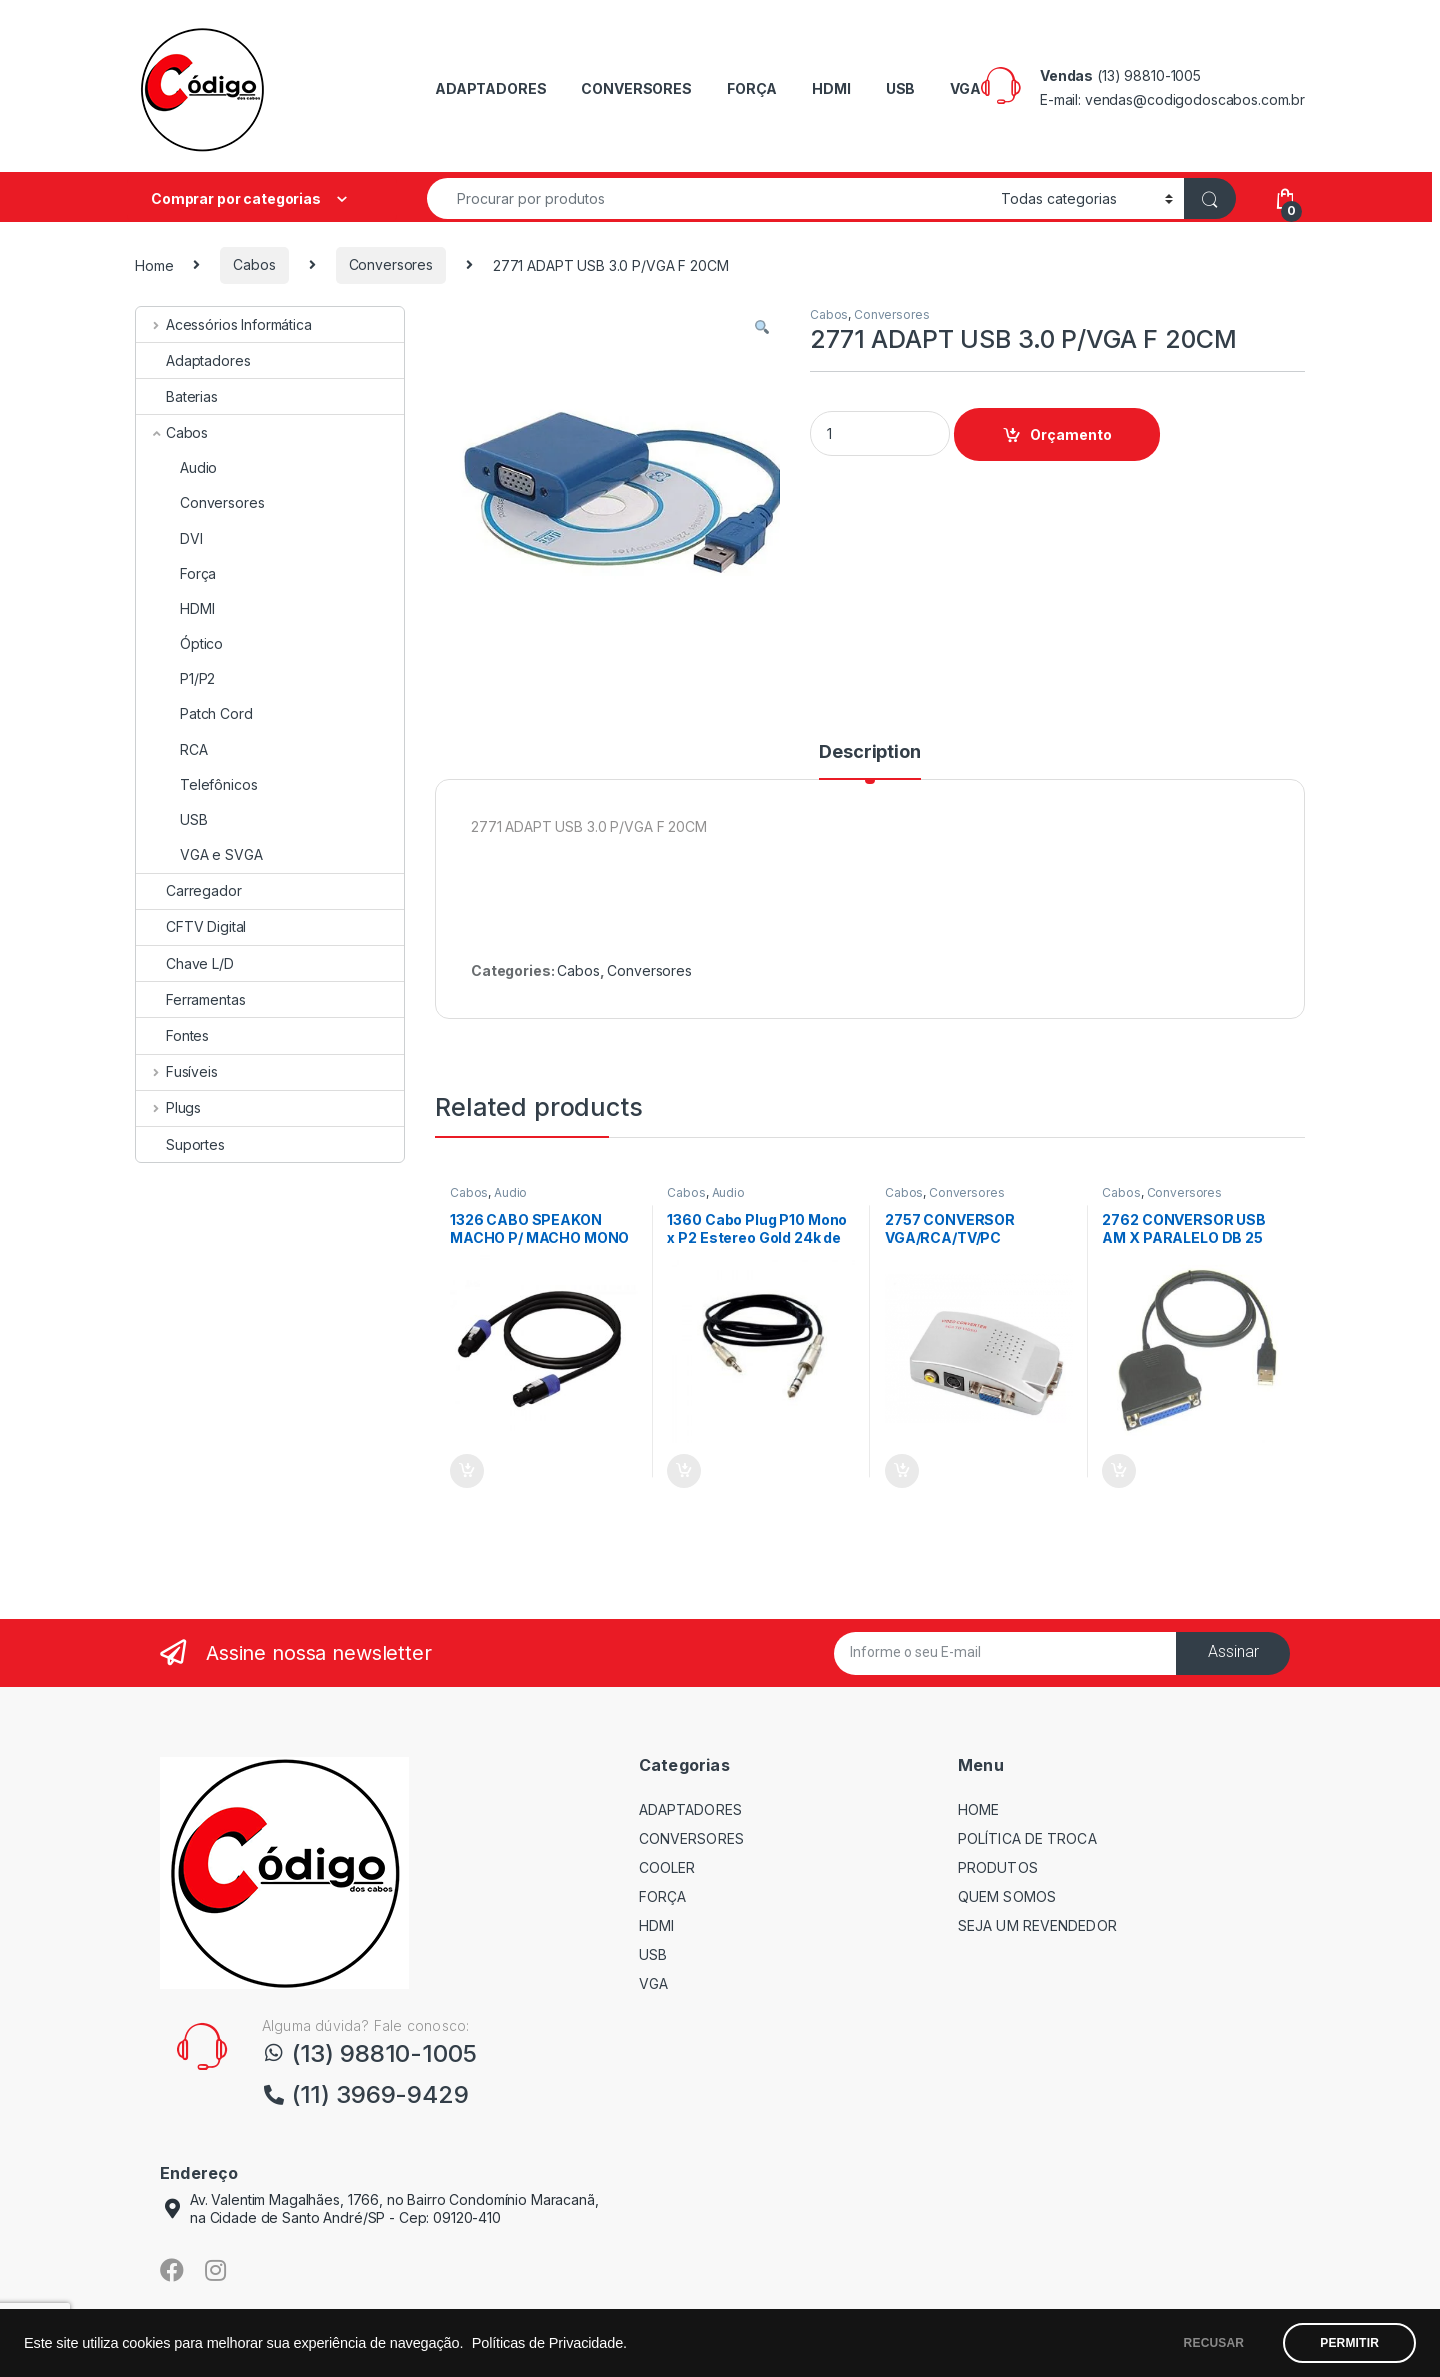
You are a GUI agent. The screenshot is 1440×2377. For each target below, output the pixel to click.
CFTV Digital (191, 926)
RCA (172, 749)
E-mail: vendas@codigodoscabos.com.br (1172, 99)
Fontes (172, 1035)
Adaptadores (193, 360)
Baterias (177, 396)
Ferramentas (190, 999)
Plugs (168, 1107)
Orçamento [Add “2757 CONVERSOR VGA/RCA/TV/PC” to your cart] (902, 1471)
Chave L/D (185, 963)
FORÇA (752, 88)
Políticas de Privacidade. (549, 2343)
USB (901, 88)
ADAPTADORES (490, 88)
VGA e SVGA (199, 854)
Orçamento (1071, 434)
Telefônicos (196, 784)
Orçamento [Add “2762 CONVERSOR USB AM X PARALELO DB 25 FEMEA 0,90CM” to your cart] (1119, 1471)
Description (869, 752)
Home (154, 264)
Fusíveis (177, 1071)
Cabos (254, 264)
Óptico (179, 643)
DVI (169, 538)
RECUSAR (1214, 2343)
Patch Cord (194, 713)
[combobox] (708, 198)
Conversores (391, 264)
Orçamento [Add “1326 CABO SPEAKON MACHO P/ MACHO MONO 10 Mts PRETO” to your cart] (467, 1471)
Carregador (189, 890)
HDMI (831, 88)
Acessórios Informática (224, 324)
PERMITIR (1349, 2343)
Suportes (180, 1144)
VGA (965, 88)
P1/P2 (175, 678)
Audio (510, 1192)
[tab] (869, 761)
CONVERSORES (636, 88)
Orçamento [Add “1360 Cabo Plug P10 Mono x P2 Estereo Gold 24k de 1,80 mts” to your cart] (684, 1471)
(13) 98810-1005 (1149, 75)
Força (176, 573)
